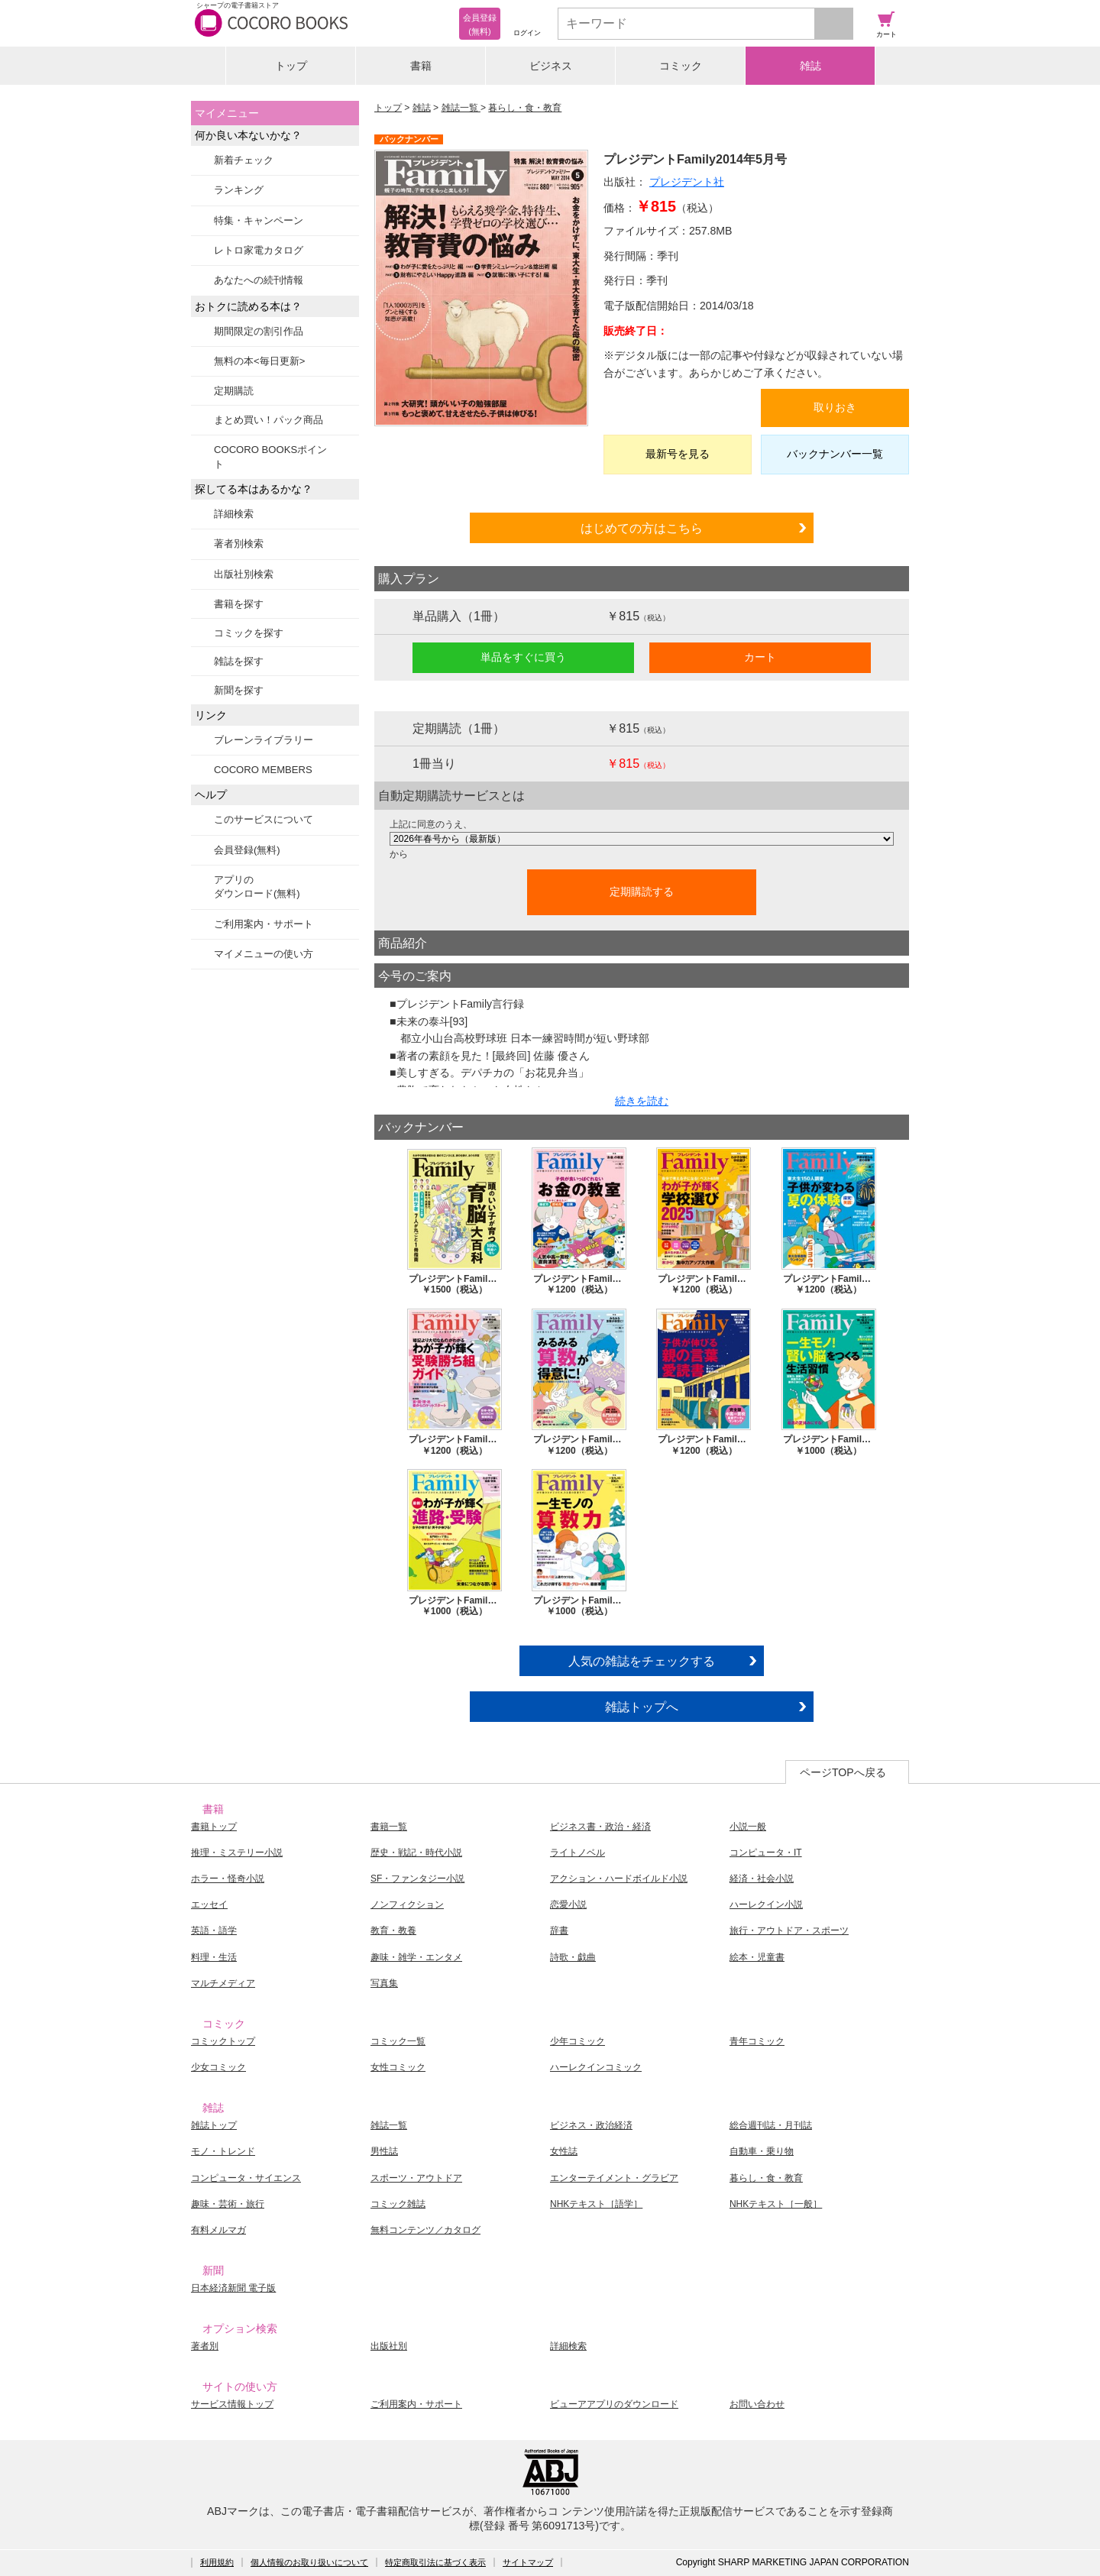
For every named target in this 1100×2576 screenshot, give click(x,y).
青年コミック (757, 2041)
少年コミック (577, 2041)
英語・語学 (214, 1930)
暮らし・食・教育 (524, 107)
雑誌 (810, 66)
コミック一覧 (397, 2041)
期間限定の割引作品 (258, 331)
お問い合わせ (757, 2404)
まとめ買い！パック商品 (268, 420)
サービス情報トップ (232, 2404)
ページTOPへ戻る (843, 1772)
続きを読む (641, 1101)
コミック (680, 66)
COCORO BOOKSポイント (270, 456)
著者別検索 (239, 543)
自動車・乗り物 (762, 2151)
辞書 (559, 1930)
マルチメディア (223, 1983)
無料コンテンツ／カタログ (425, 2230)
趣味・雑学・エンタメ (416, 1957)
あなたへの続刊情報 (258, 280)
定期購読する (642, 891)
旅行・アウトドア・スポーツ (789, 1930)
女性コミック (397, 2067)
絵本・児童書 (757, 1957)
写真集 (384, 1983)
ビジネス (550, 66)
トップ (291, 66)
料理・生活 (214, 1957)
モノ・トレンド (223, 2151)
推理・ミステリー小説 (237, 1852)
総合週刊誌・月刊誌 (771, 2125)
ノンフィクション (407, 1904)
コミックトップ (223, 2041)
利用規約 (217, 2562)
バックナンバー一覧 (835, 454)
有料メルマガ (218, 2230)
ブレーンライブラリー (263, 740)
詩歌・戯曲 (573, 1957)
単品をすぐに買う (523, 657)
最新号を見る (677, 454)
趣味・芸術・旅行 (227, 2204)
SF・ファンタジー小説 (417, 1878)
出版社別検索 (243, 574)
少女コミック (218, 2067)
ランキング (239, 190)
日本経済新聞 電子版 (233, 2288)
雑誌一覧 (461, 107)
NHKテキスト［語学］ (596, 2204)
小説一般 (748, 1826)
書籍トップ (214, 1826)
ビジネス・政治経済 (591, 2125)
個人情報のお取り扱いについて (309, 2562)
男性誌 (384, 2151)
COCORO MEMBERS (263, 769)
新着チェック (243, 160)
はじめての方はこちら (642, 528)
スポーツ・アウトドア (416, 2178)
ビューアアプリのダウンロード (614, 2404)
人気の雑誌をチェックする (641, 1661)
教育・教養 (393, 1930)
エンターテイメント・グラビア (614, 2178)
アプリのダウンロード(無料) (257, 886)
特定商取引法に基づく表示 (435, 2562)
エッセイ (209, 1904)
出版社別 (388, 2346)
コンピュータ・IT (766, 1852)
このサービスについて (263, 819)
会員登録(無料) (247, 850)
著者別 (204, 2346)
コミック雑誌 (397, 2204)
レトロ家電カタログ (258, 250)
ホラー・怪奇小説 (227, 1878)
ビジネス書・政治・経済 (600, 1826)
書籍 (421, 66)
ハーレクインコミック (596, 2067)
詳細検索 (234, 513)
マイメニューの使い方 (263, 954)
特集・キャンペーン (258, 220)
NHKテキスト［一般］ (776, 2204)
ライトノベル (577, 1852)
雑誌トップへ (641, 1707)
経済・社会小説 (762, 1878)
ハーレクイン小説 (766, 1904)
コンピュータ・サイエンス (246, 2178)
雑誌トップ (214, 2125)
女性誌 (564, 2151)
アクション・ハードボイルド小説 (619, 1878)
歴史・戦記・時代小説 (416, 1852)
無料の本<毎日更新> (259, 361)
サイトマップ (528, 2562)
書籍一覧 (388, 1826)
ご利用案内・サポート (263, 924)
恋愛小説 (568, 1904)
